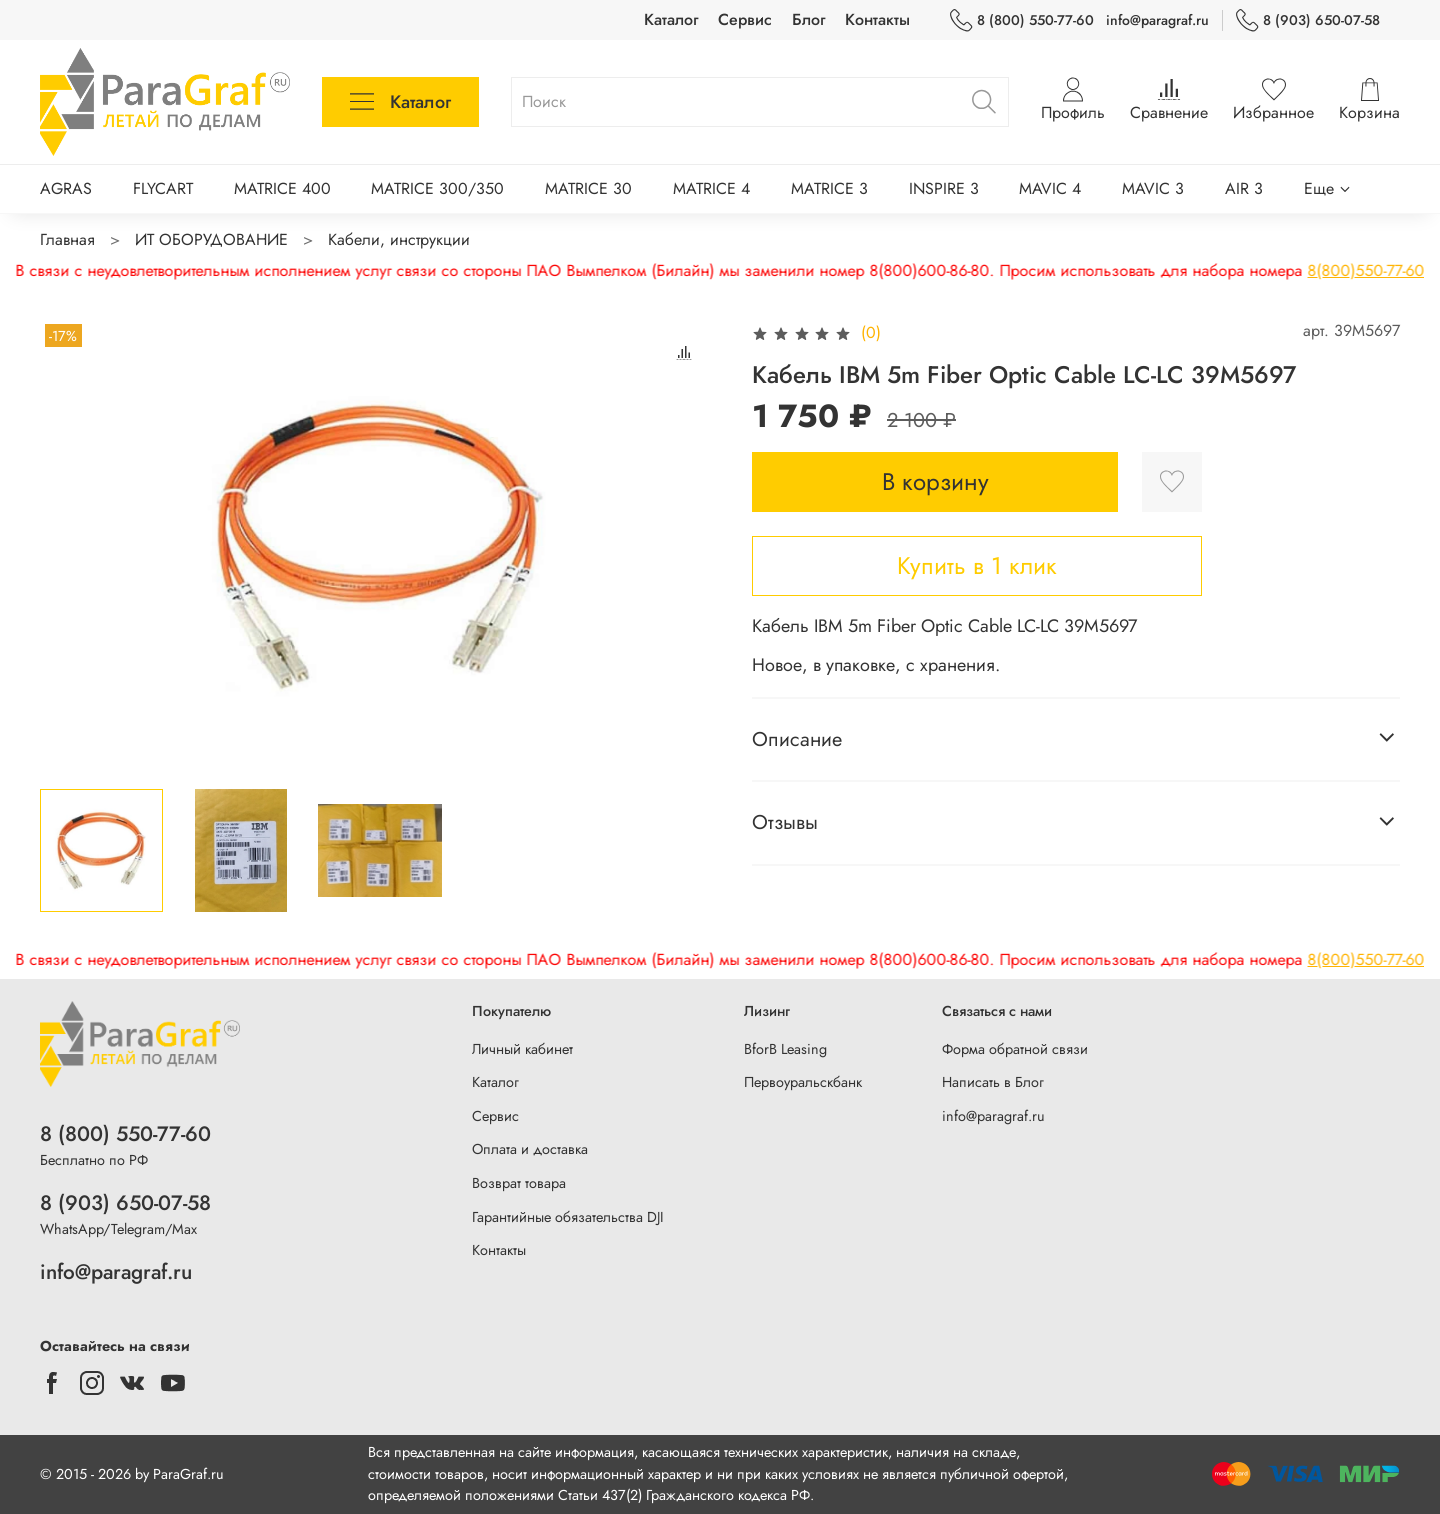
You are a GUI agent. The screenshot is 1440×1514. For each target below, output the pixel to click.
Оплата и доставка (530, 1149)
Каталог (671, 19)
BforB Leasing (785, 1049)
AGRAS (66, 188)
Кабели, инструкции (399, 239)
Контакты (877, 19)
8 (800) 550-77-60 (1022, 20)
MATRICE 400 (282, 188)
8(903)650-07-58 (1313, 270)
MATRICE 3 (829, 188)
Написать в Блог (993, 1082)
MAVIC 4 (1050, 188)
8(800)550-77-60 (1159, 270)
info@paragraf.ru (1157, 20)
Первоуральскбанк (803, 1082)
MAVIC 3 (1153, 188)
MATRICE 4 (711, 188)
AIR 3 (1244, 188)
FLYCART (163, 188)
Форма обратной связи (1015, 1049)
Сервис (745, 19)
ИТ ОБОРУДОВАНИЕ (211, 239)
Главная (67, 239)
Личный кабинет (522, 1049)
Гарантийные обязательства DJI (568, 1217)
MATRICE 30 (588, 188)
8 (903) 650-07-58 (1308, 20)
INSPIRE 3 (944, 188)
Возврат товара (519, 1183)
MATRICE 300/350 (437, 188)
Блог (808, 19)
